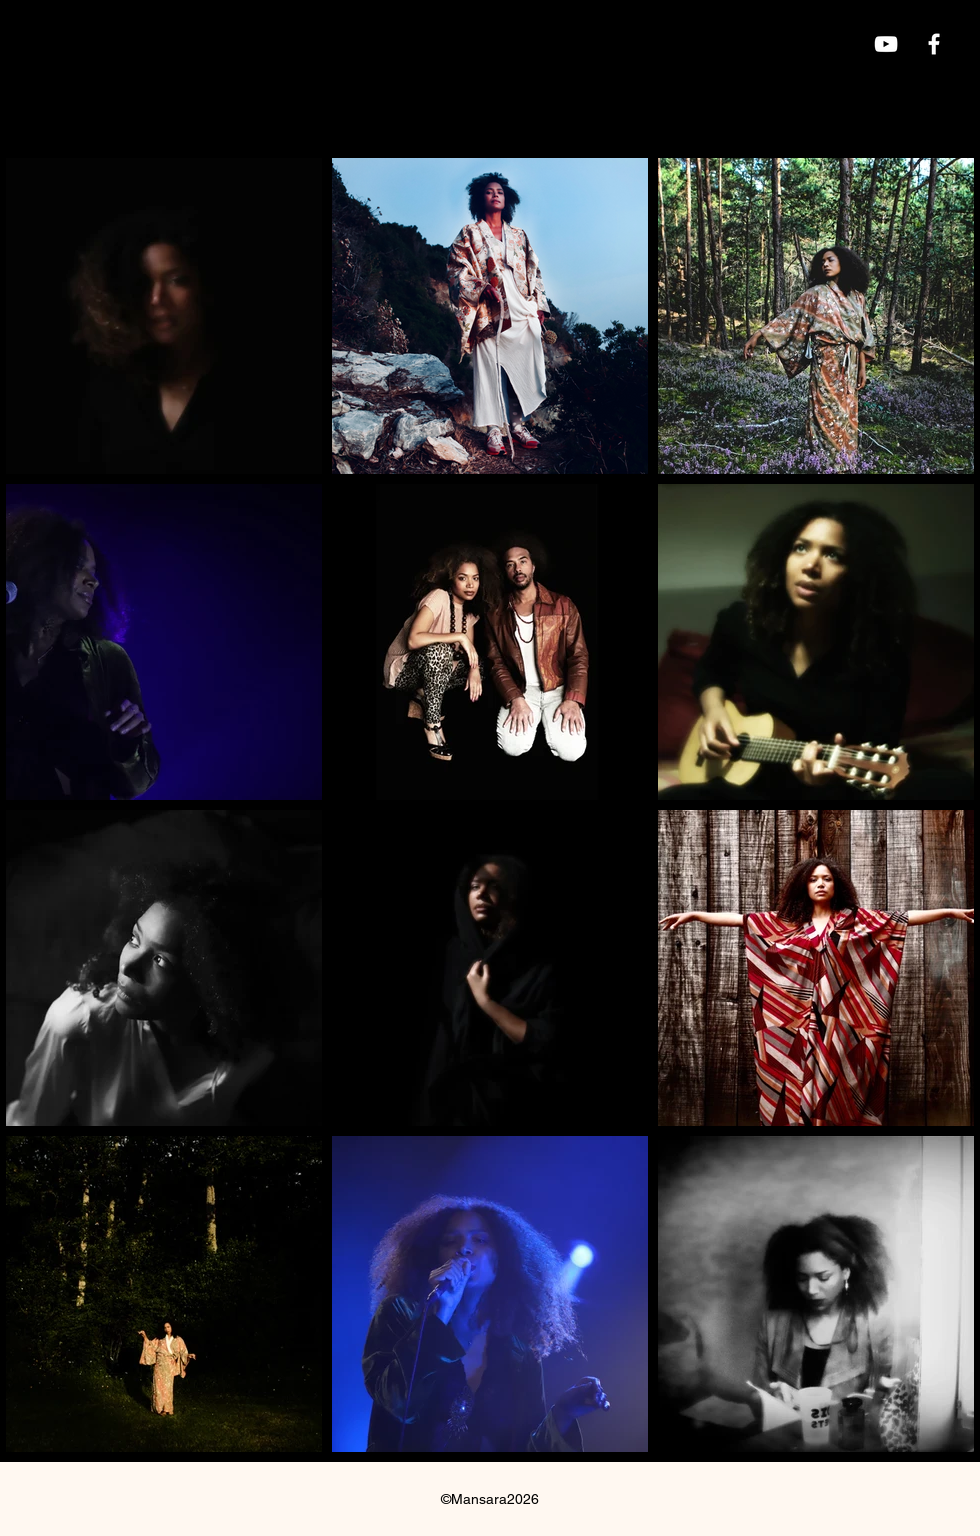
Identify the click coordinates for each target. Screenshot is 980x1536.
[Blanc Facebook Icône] (934, 44)
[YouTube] (886, 44)
